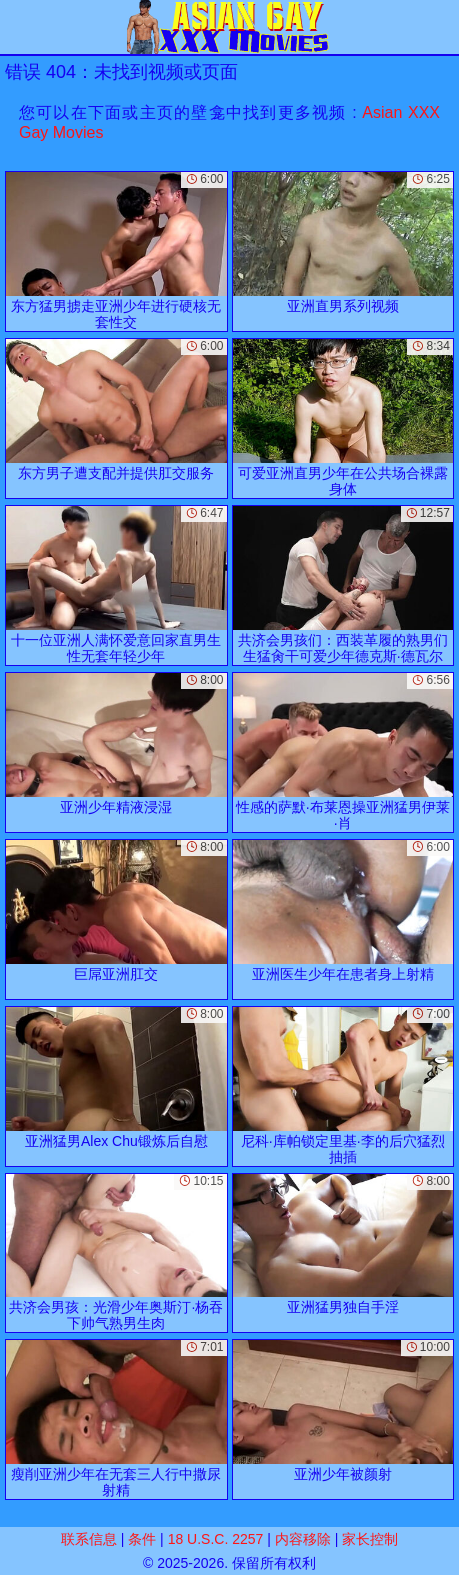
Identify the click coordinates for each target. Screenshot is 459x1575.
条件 (142, 1539)
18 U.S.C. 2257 (216, 1539)
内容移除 (303, 1539)
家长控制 (370, 1539)
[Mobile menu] (18, 27)
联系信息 (89, 1539)
